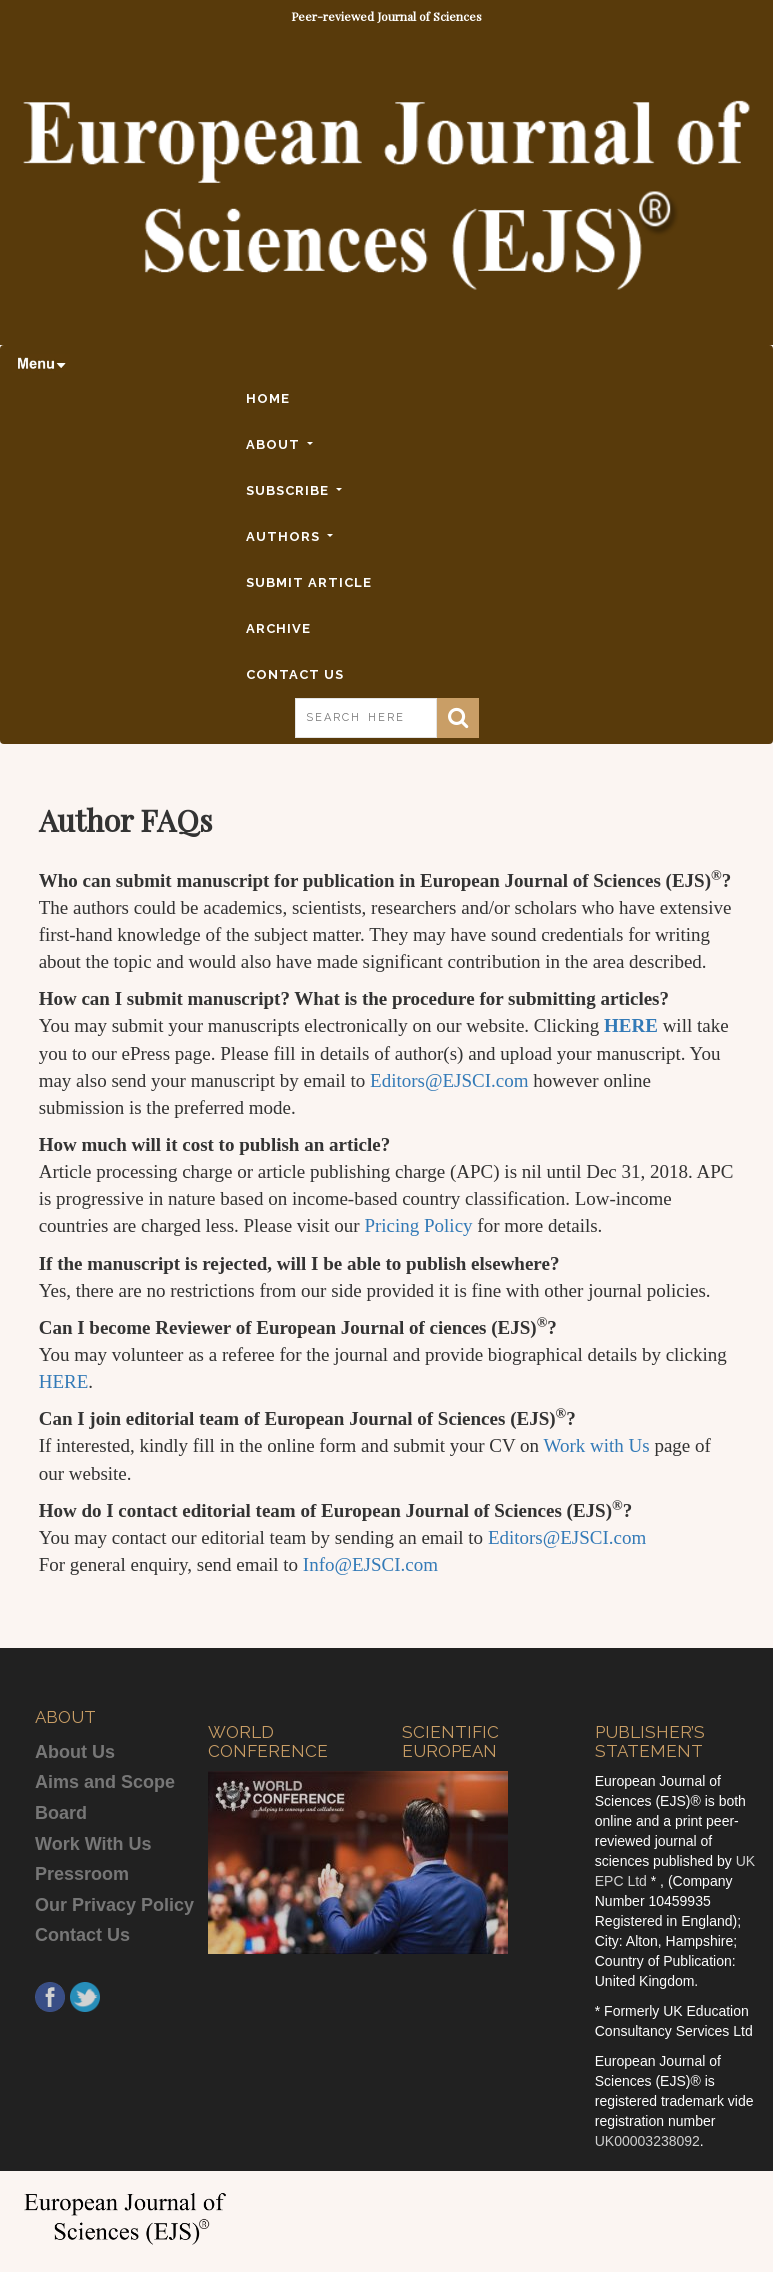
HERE (64, 1381)
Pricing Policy (418, 1225)
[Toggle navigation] (44, 363)
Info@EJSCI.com (370, 1564)
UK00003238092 (647, 2141)
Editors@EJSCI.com (449, 1080)
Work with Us (597, 1445)
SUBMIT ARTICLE (343, 582)
